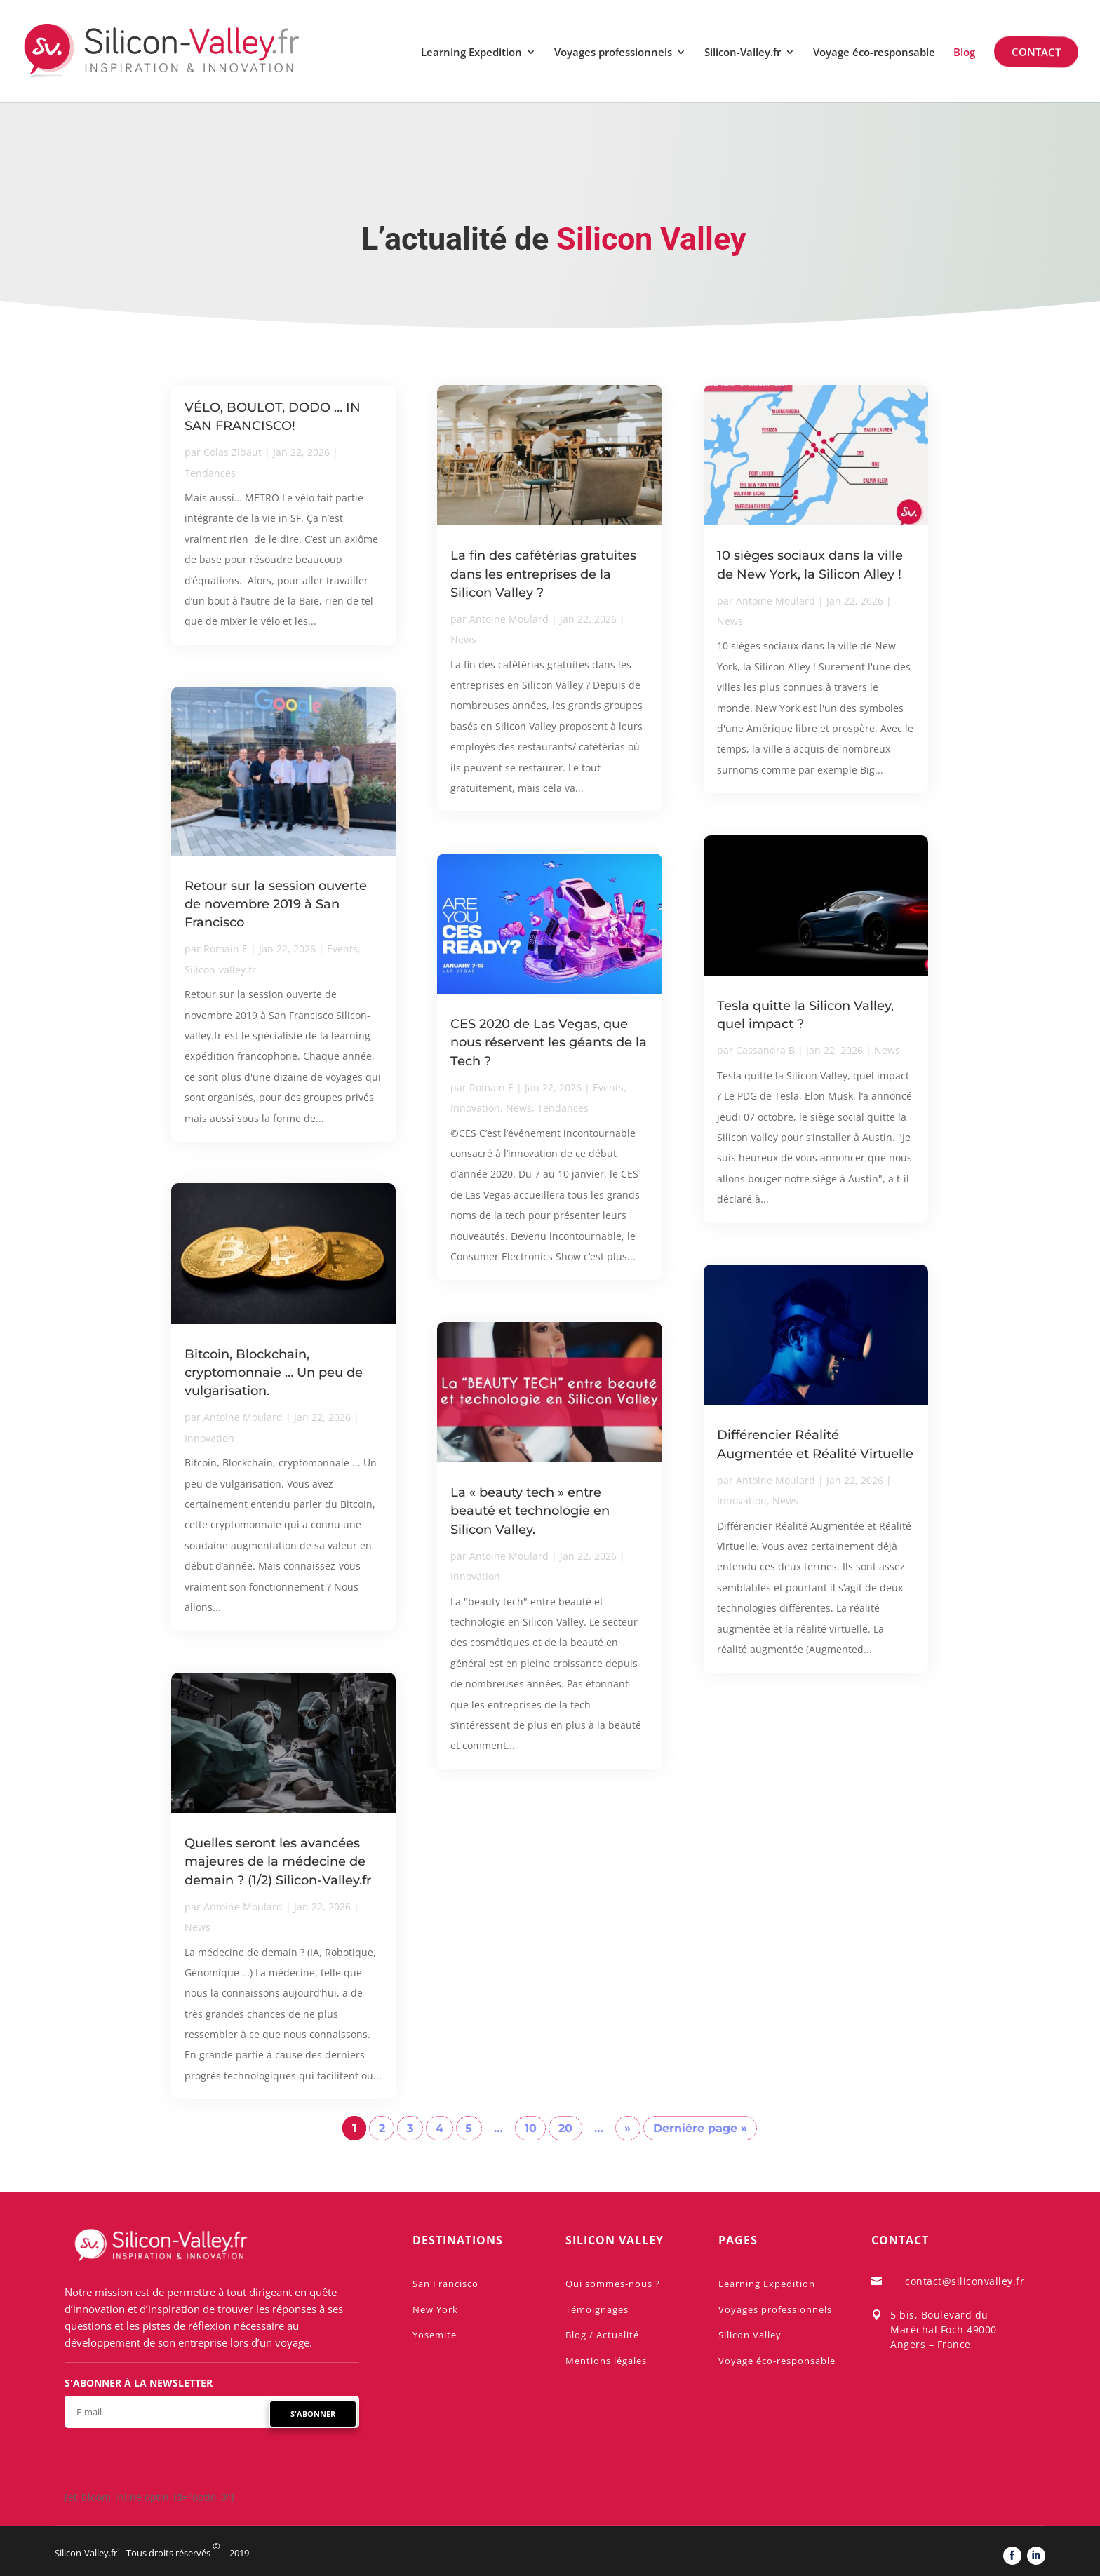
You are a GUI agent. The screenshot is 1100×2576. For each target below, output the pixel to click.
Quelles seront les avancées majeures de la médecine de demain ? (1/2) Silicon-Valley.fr (278, 1861)
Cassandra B (765, 1050)
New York (435, 2309)
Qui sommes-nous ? (612, 2283)
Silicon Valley (750, 2334)
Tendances (210, 473)
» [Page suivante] (627, 2128)
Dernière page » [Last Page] (700, 2128)
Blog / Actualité (602, 2334)
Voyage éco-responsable (874, 53)
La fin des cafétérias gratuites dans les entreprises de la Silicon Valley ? (543, 574)
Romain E (225, 948)
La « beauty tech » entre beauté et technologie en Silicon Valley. (530, 1511)
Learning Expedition (471, 53)
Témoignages (597, 2309)
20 (565, 2128)
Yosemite (434, 2334)
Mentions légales (606, 2360)
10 (531, 2128)
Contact (1034, 52)
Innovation (209, 1438)
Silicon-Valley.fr (742, 53)
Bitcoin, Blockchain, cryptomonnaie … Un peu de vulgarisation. (274, 1372)
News (197, 1927)
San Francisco (445, 2283)
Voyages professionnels (613, 53)
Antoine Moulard (243, 1417)
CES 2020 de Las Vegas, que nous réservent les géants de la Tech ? (548, 1042)
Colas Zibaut (232, 452)
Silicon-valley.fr (220, 969)
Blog (964, 53)
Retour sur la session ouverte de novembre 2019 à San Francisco (276, 904)
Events (342, 948)
